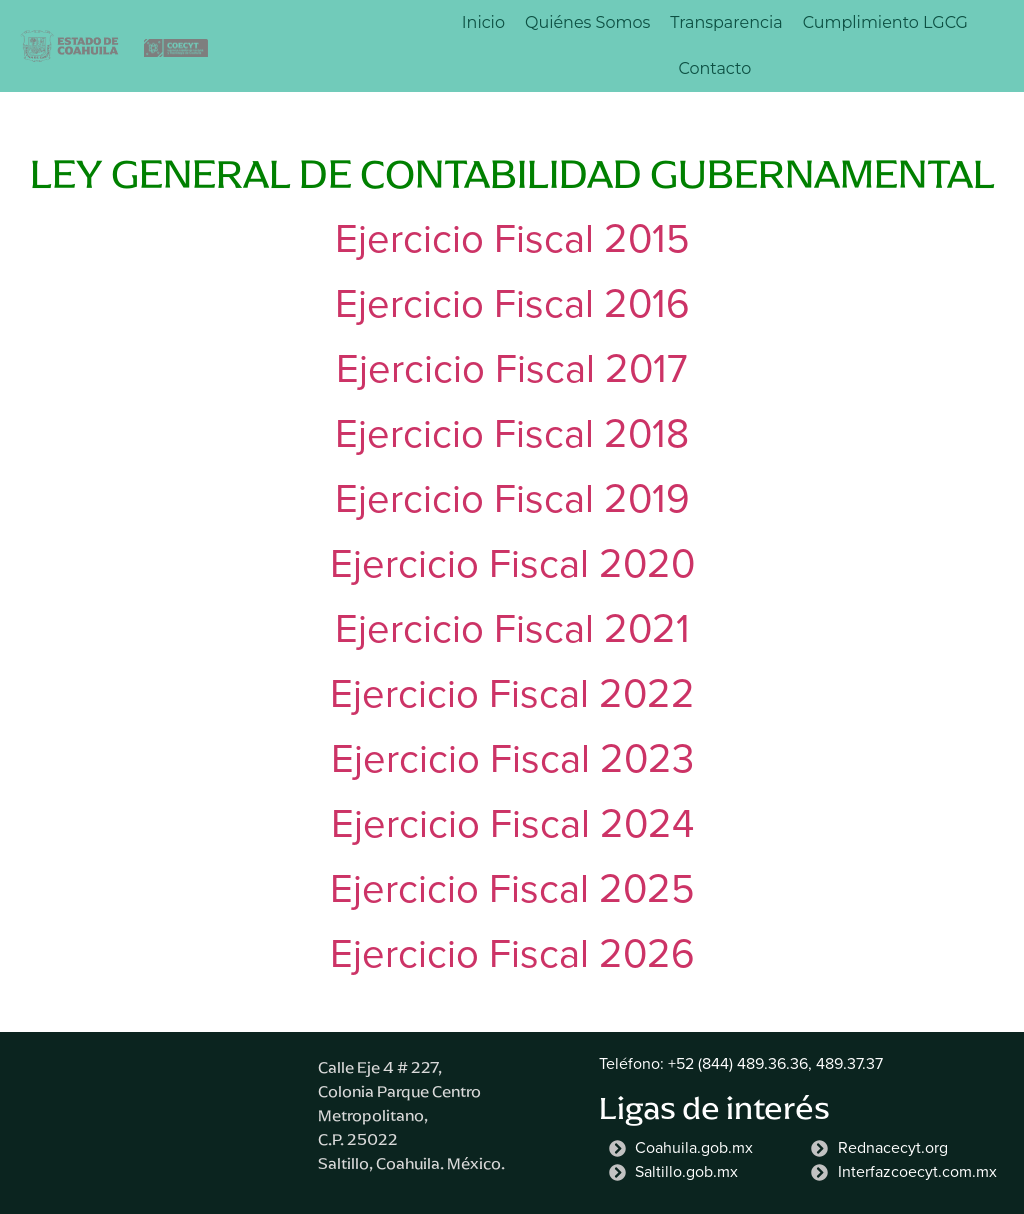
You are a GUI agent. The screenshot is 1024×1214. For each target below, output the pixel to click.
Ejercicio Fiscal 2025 (512, 888)
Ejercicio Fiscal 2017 (512, 368)
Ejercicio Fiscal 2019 (512, 498)
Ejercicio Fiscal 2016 (512, 303)
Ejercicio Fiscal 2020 (512, 563)
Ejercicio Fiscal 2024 (512, 823)
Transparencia (726, 22)
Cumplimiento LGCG (885, 22)
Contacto (714, 68)
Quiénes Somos (587, 22)
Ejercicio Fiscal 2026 (512, 953)
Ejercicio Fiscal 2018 (512, 433)
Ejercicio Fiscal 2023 (512, 758)
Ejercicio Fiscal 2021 (512, 628)
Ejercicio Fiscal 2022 (512, 693)
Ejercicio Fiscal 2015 (512, 238)
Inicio (483, 22)
